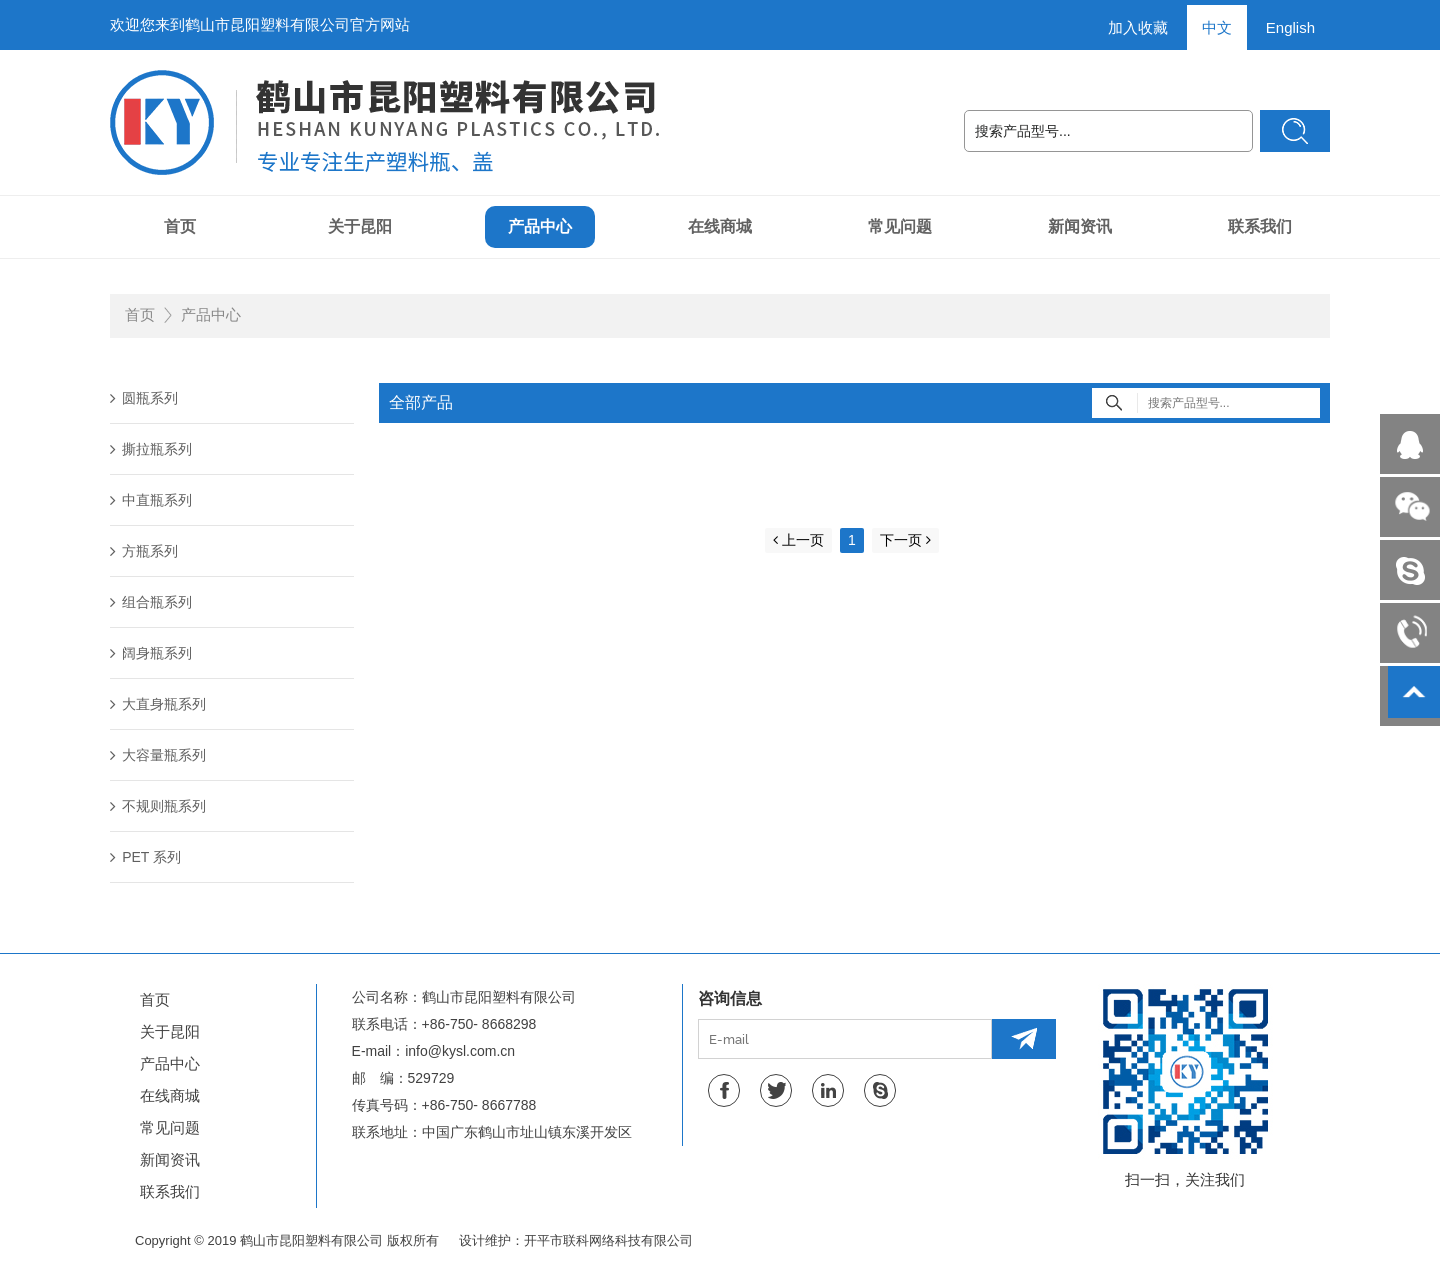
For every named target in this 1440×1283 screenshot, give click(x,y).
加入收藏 (1138, 27)
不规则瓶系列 (158, 806)
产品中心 (540, 226)
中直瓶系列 (151, 500)
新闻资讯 (1080, 226)
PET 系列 (145, 857)
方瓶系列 (144, 551)
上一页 (798, 540)
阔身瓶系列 (151, 653)
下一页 (905, 540)
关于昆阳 (360, 226)
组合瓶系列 (151, 602)
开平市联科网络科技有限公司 (608, 1240)
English (1290, 27)
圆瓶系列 (144, 398)
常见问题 (900, 226)
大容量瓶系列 (158, 755)
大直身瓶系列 (158, 704)
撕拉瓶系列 (151, 449)
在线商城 (720, 226)
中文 (1217, 27)
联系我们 (1260, 226)
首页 (180, 226)
